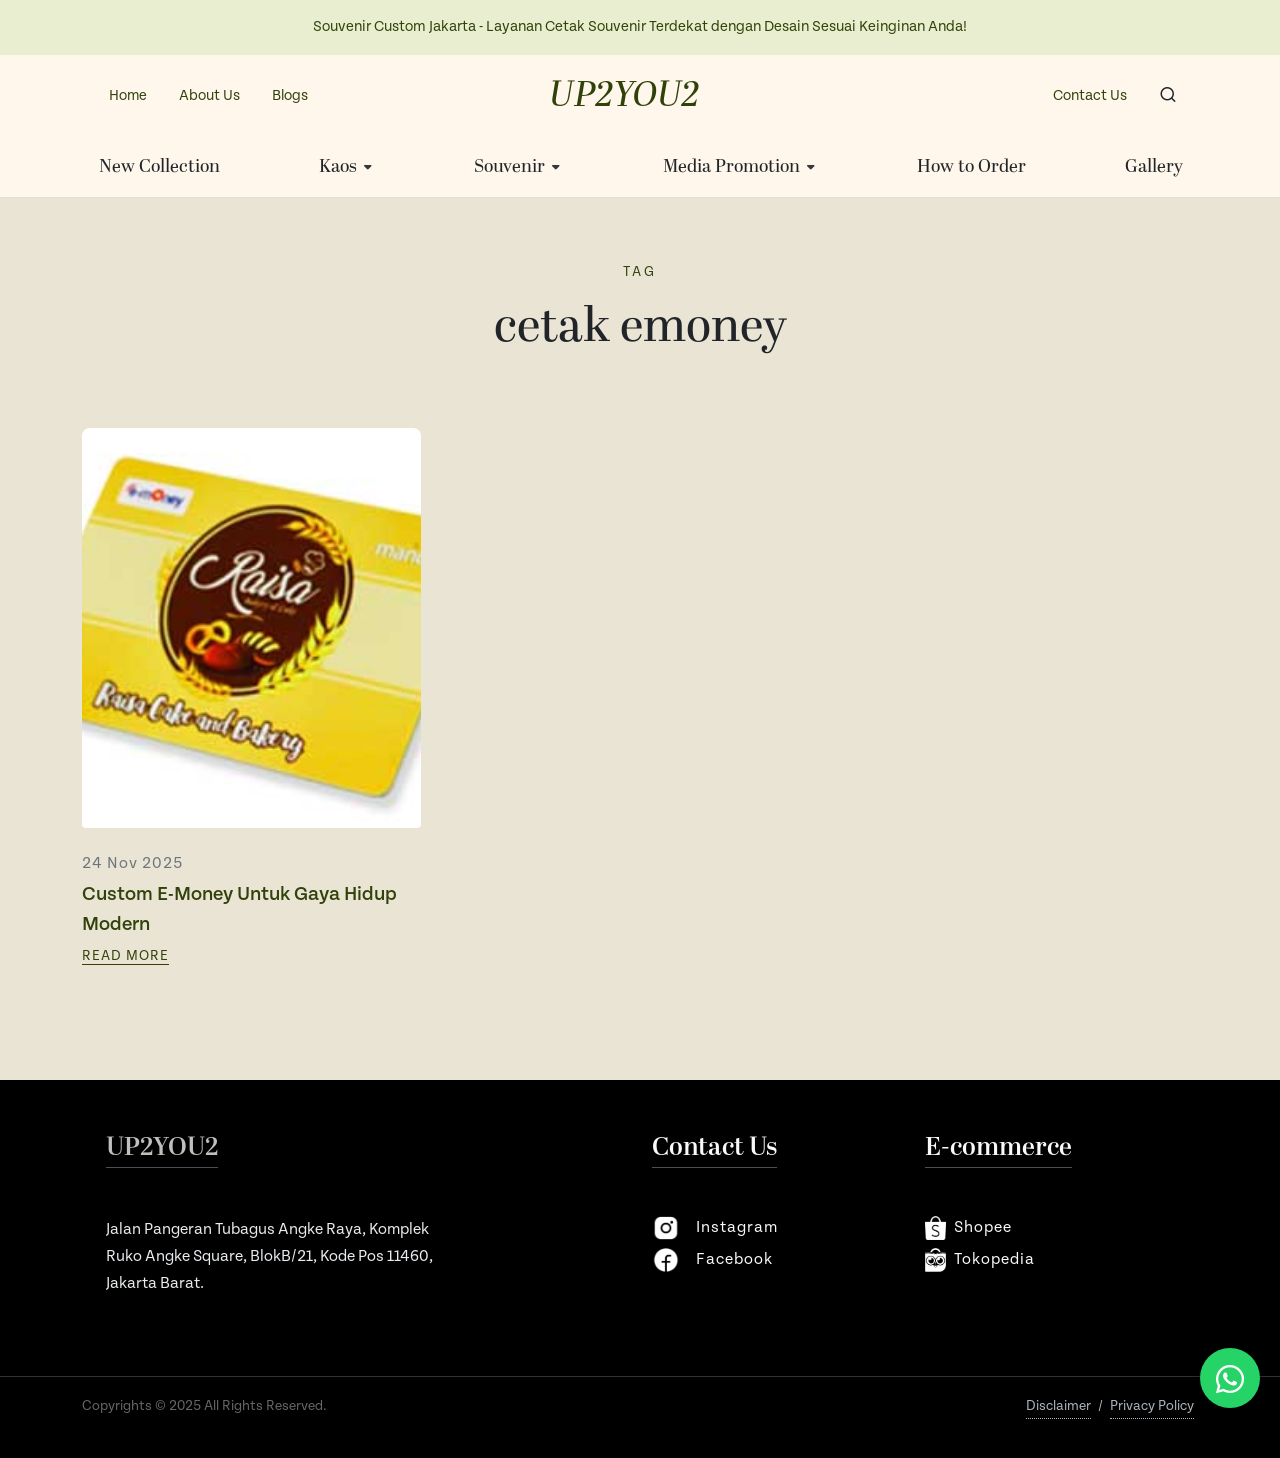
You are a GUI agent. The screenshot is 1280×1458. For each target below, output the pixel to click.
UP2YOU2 (624, 96)
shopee (968, 1228)
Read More (125, 956)
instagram (715, 1228)
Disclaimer (1058, 1406)
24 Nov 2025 (132, 863)
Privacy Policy (1152, 1406)
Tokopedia (980, 1260)
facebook (712, 1260)
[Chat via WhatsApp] (1230, 1378)
